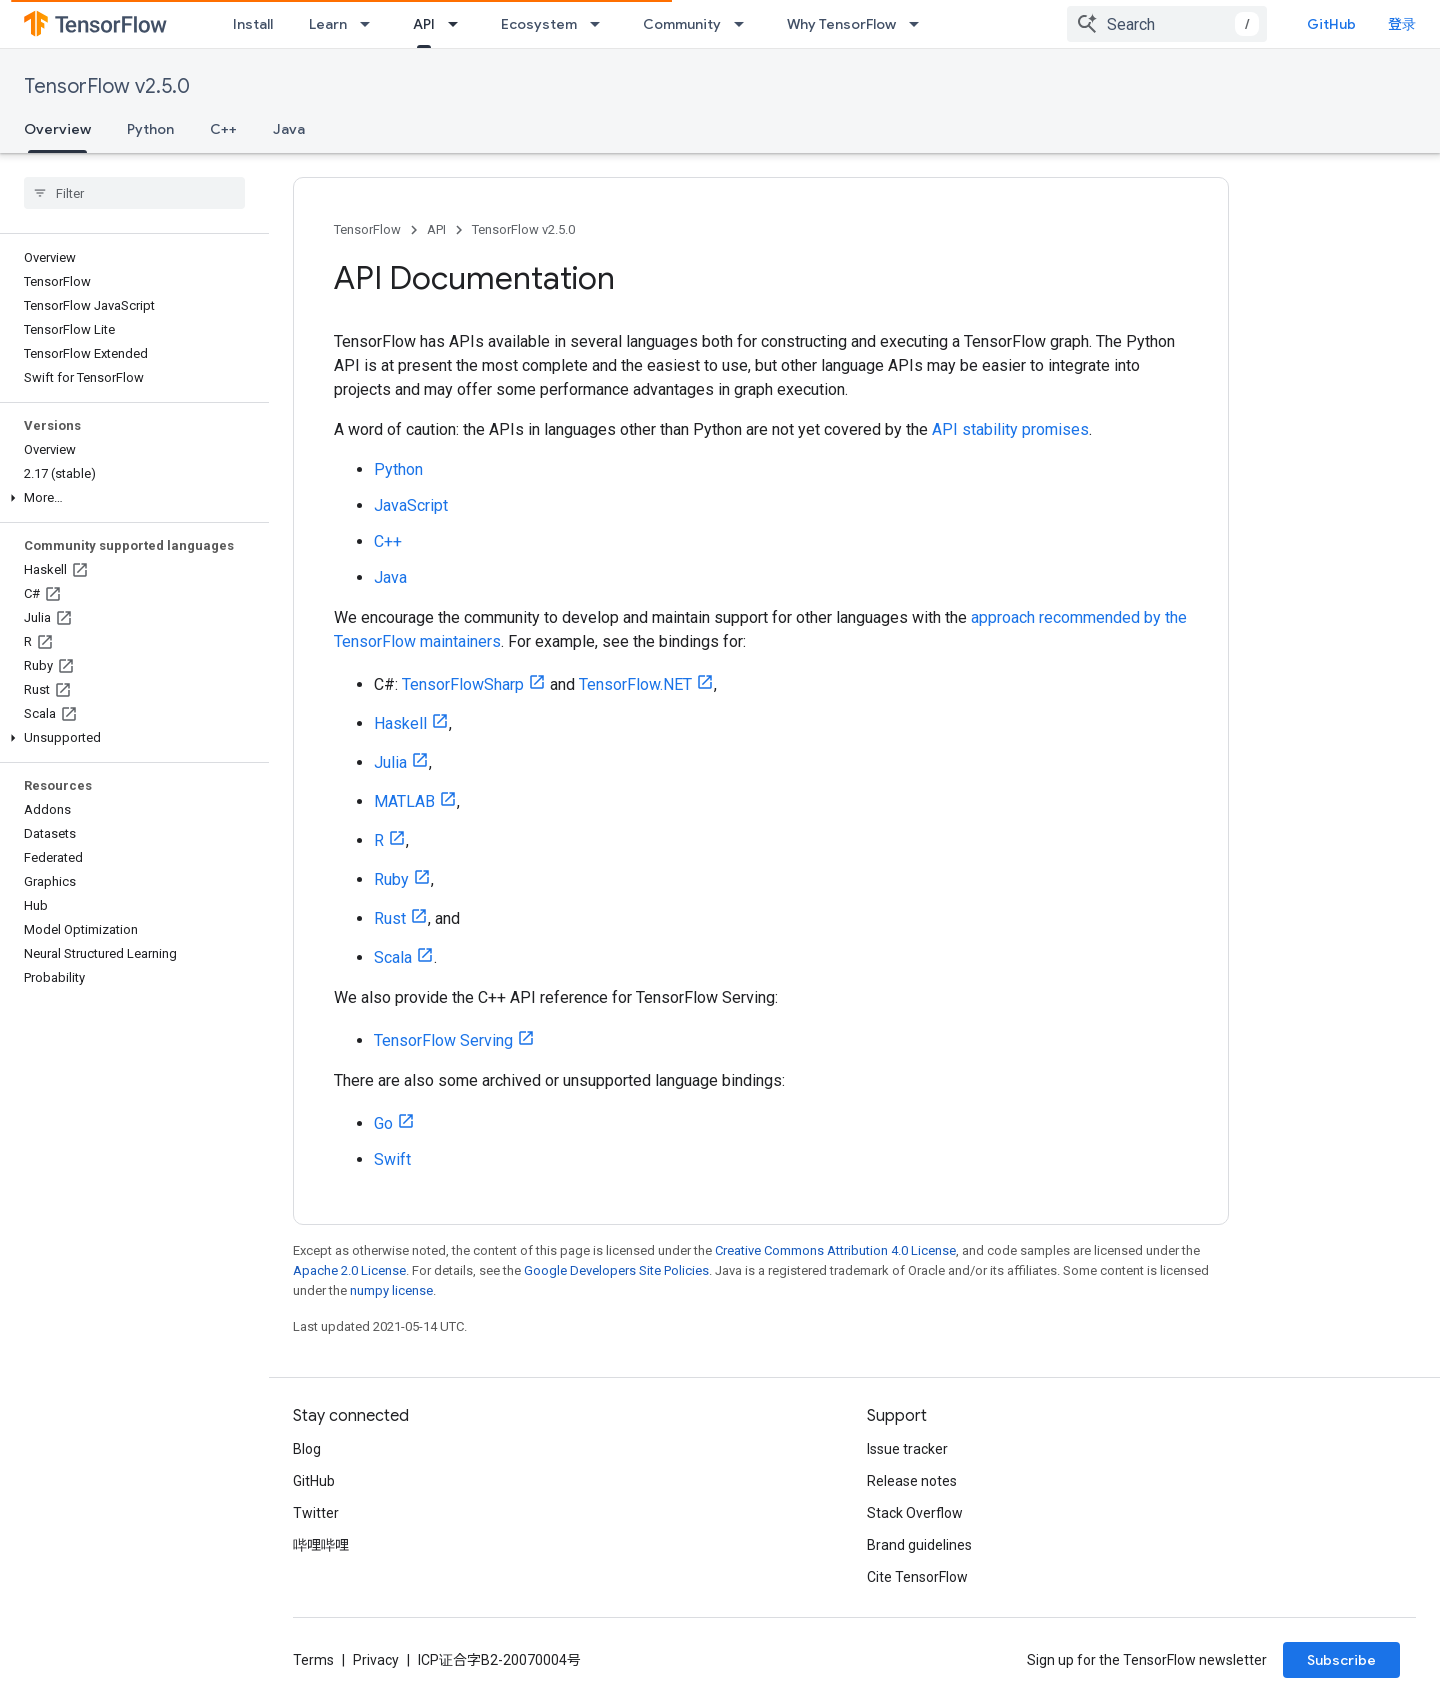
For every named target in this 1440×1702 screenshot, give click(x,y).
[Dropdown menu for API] (459, 24)
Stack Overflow (915, 1513)
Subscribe (1341, 1660)
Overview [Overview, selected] (57, 129)
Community (682, 24)
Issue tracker (907, 1449)
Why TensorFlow (841, 24)
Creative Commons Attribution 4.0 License (835, 1250)
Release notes (912, 1481)
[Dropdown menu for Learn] (371, 24)
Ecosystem (539, 24)
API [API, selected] (424, 24)
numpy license (391, 1290)
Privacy (376, 1660)
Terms (313, 1660)
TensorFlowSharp (463, 684)
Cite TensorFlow (917, 1577)
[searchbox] (134, 193)
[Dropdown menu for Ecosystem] (601, 24)
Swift (392, 1159)
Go (383, 1123)
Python (150, 129)
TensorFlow (367, 229)
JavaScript (411, 505)
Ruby (391, 879)
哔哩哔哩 (321, 1545)
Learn (328, 24)
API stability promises (1010, 429)
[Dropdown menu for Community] (745, 24)
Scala (393, 957)
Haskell (400, 723)
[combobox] (1167, 24)
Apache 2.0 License (349, 1270)
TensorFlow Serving (443, 1040)
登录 (1402, 24)
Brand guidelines (919, 1545)
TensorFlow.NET (635, 684)
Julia (390, 762)
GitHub (1331, 24)
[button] (130, 498)
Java (289, 129)
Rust (390, 918)
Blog (307, 1449)
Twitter (316, 1513)
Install (253, 24)
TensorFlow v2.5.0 (107, 86)
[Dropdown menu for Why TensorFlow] (920, 24)
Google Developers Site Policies (616, 1270)
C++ (223, 129)
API (436, 229)
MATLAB (404, 801)
